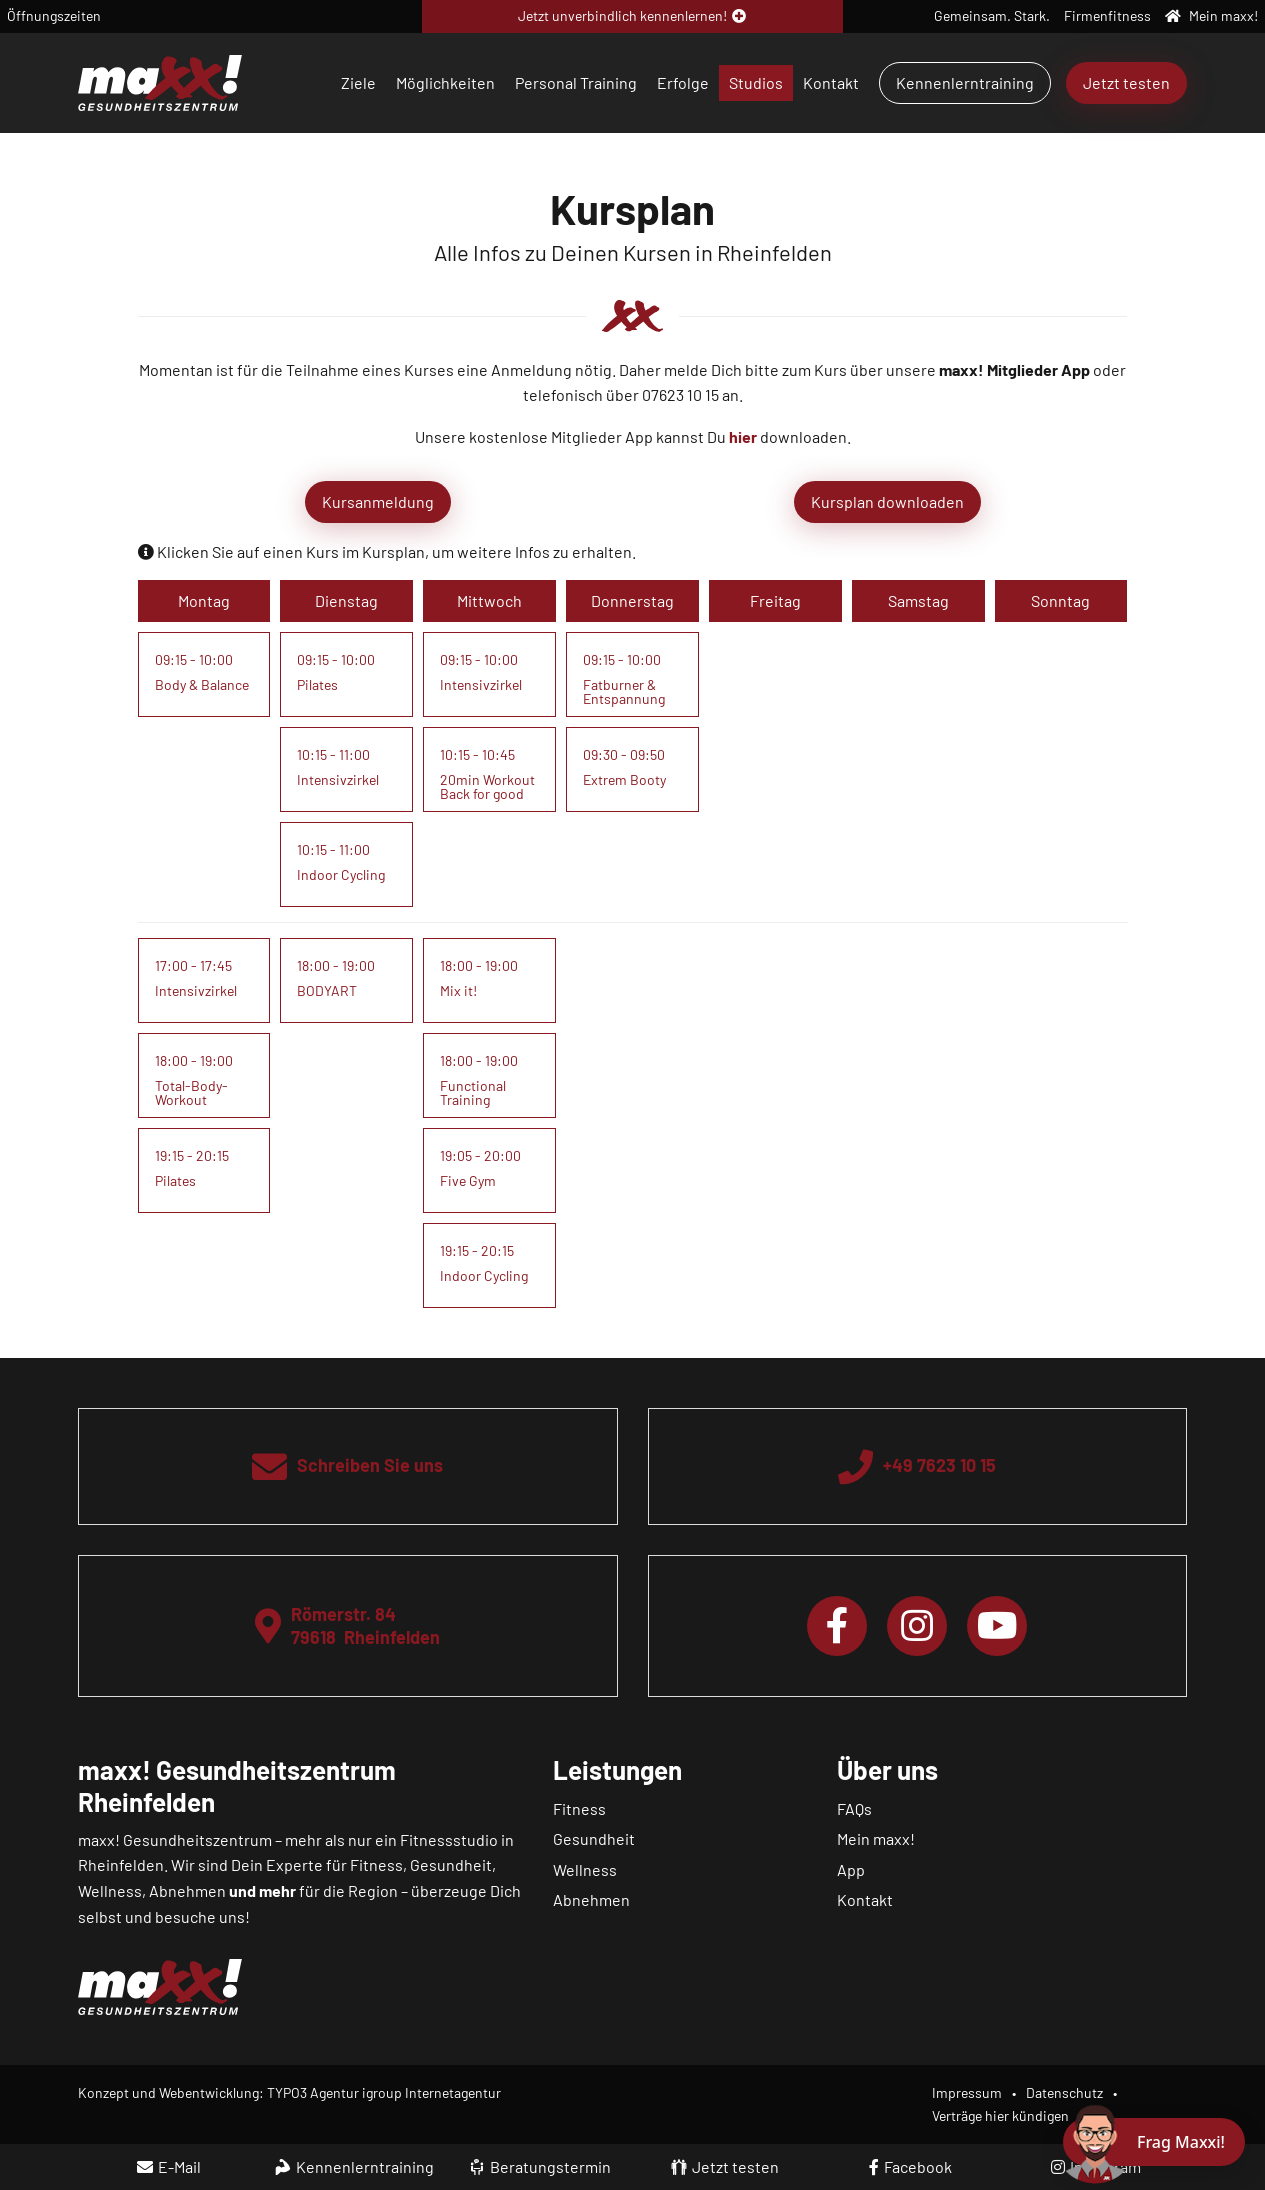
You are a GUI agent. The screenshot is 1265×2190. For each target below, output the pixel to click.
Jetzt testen (1126, 82)
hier (743, 436)
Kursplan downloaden (887, 501)
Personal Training (576, 82)
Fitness (579, 1808)
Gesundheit (594, 1838)
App (851, 1869)
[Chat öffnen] (1154, 2142)
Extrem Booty (624, 779)
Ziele (358, 82)
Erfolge (683, 82)
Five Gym (468, 1180)
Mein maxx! (876, 1838)
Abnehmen (591, 1899)
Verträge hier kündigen (1000, 2115)
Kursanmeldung (378, 501)
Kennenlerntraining (965, 82)
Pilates (317, 684)
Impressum (967, 2092)
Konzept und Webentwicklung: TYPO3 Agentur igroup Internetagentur (289, 2092)
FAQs (854, 1808)
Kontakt (831, 82)
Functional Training (473, 1092)
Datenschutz (1064, 2092)
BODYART (327, 990)
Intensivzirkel (338, 779)
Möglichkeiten (445, 82)
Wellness (585, 1869)
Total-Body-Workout (191, 1092)
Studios (756, 82)
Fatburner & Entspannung (624, 691)
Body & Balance (202, 684)
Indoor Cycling (341, 874)
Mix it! (458, 990)
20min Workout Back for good (487, 786)
